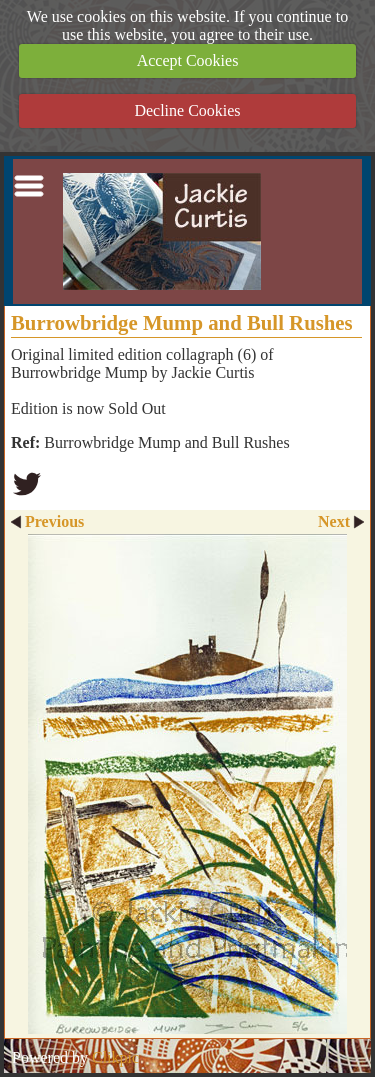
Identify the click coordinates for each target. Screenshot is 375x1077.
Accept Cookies (188, 60)
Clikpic (115, 1057)
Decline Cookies (187, 110)
